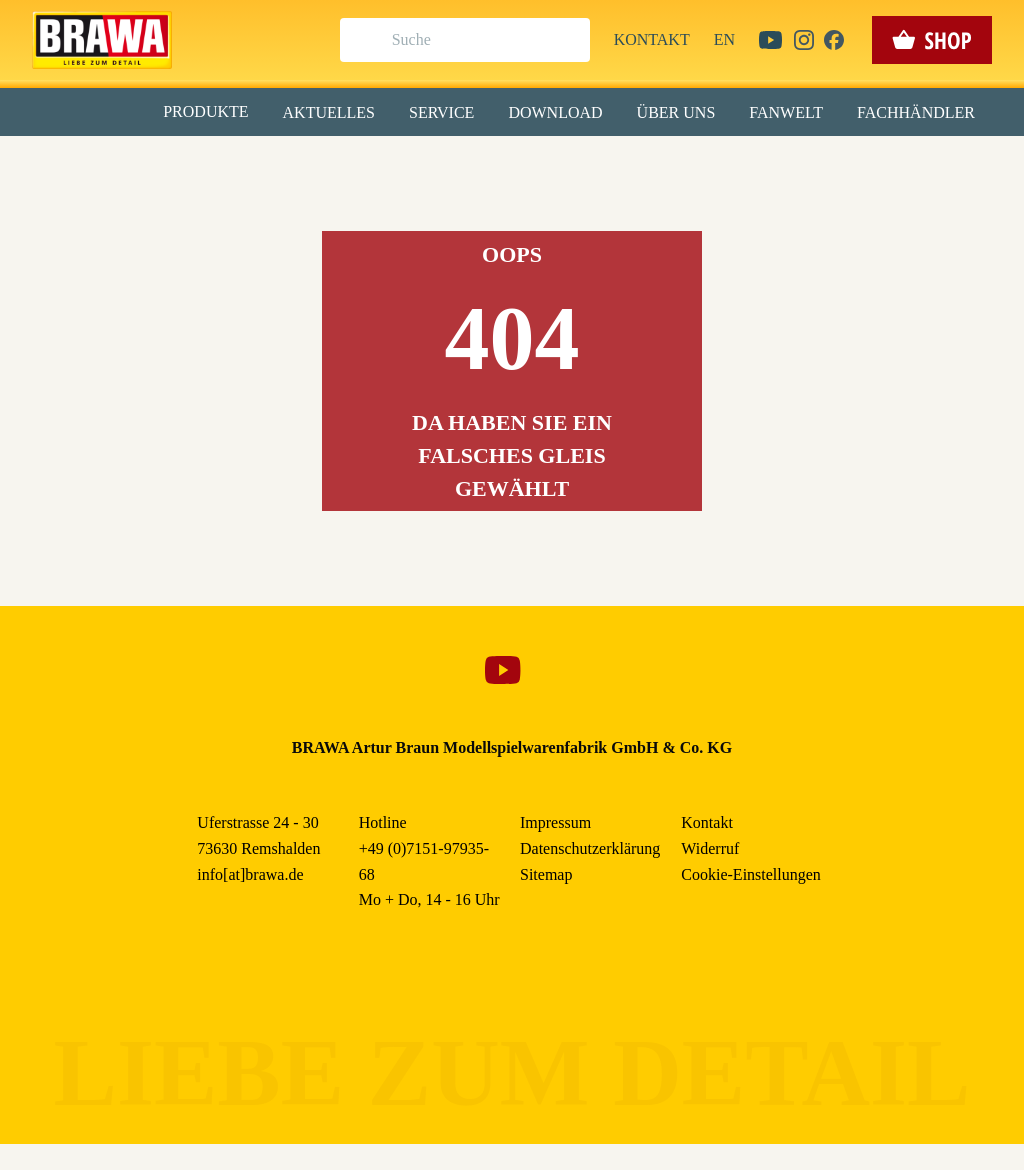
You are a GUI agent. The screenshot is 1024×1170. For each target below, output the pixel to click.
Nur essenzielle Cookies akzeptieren (512, 371)
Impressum (580, 459)
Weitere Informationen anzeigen (512, 416)
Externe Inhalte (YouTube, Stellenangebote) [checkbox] (427, 207)
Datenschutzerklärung (681, 459)
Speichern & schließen (512, 316)
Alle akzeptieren (512, 260)
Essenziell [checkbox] (334, 164)
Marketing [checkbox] (428, 164)
